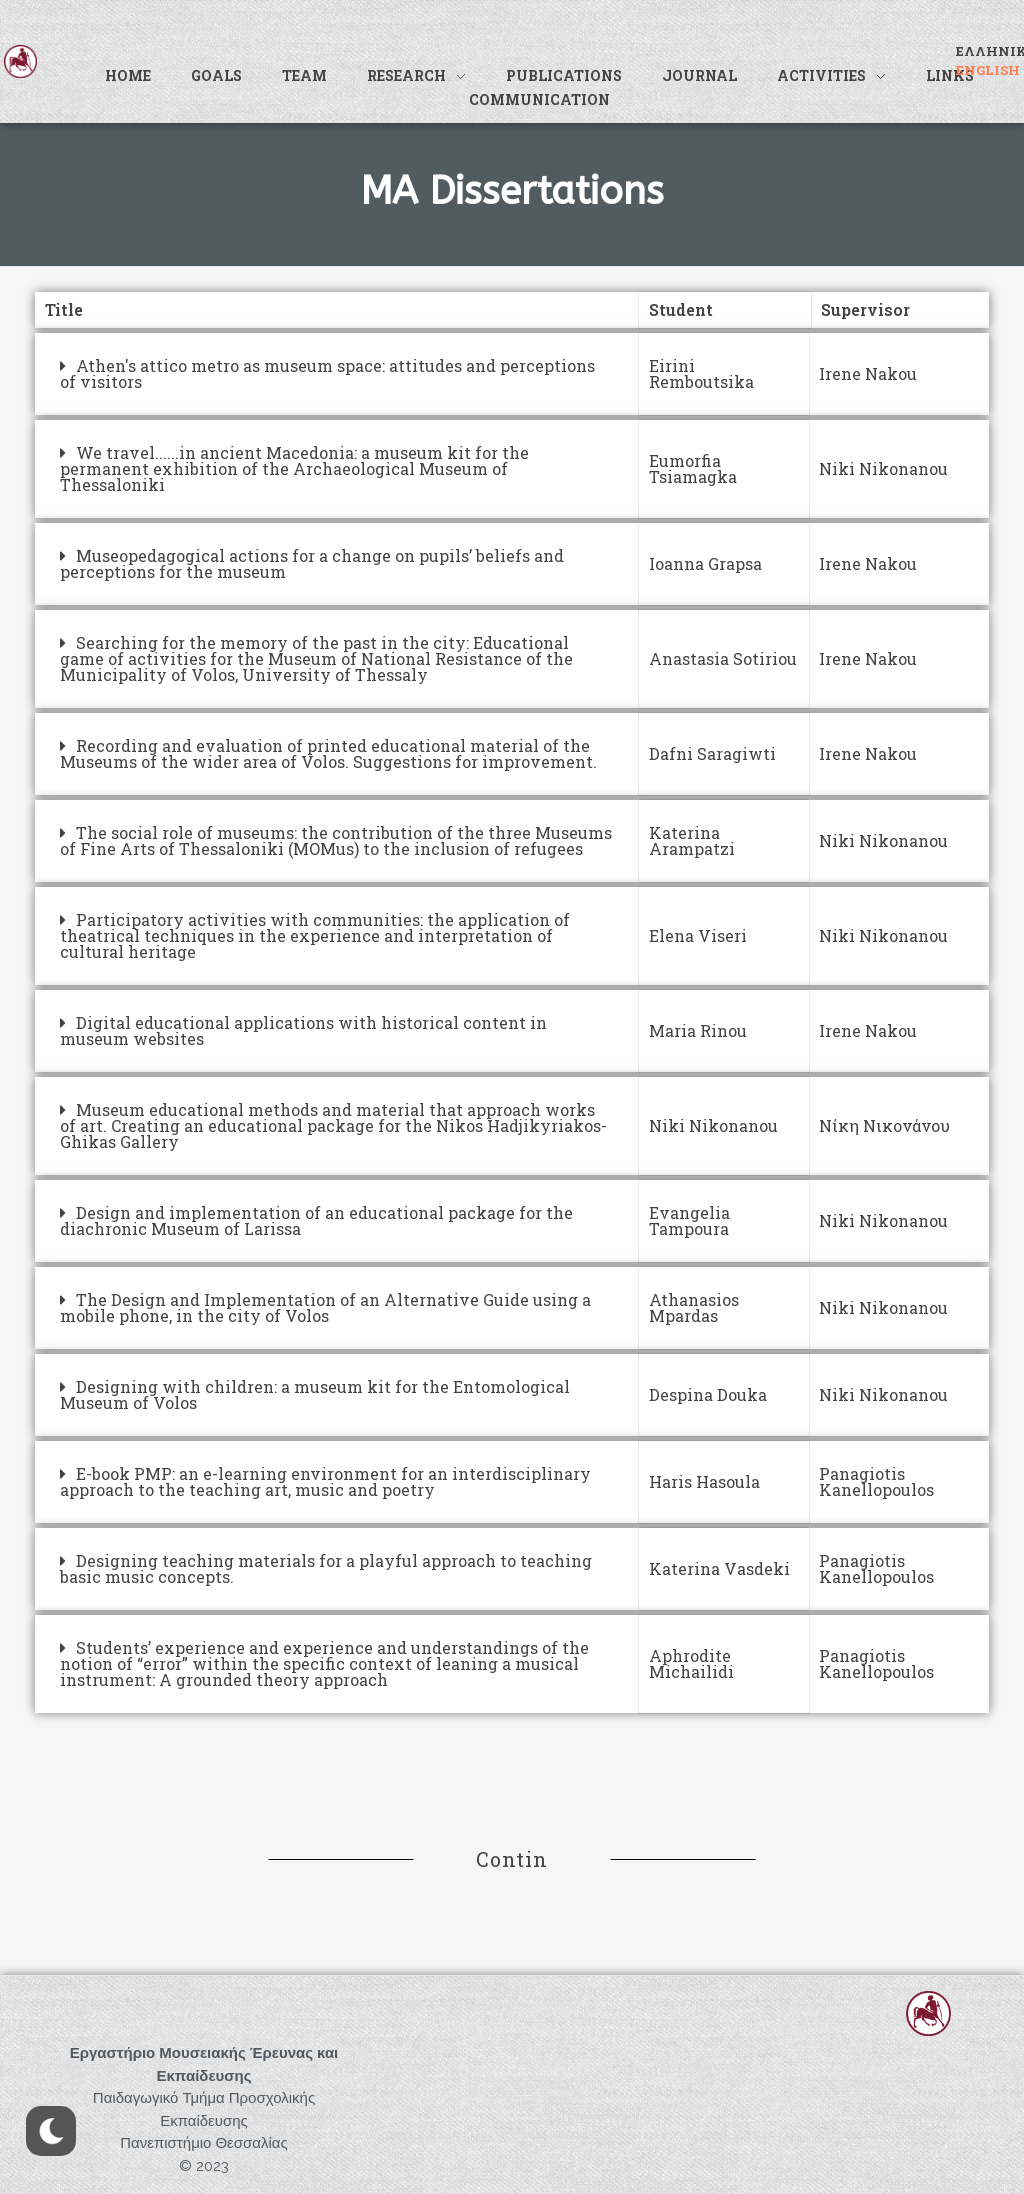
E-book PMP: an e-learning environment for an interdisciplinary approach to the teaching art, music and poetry (325, 1481)
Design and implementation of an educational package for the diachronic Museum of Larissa (316, 1220)
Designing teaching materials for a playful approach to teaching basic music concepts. (326, 1568)
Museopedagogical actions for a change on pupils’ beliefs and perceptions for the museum (312, 563)
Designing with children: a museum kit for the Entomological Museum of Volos (315, 1394)
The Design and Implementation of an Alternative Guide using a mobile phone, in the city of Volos (325, 1307)
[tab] (337, 374)
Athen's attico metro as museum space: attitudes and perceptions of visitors (327, 373)
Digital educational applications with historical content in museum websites (303, 1030)
